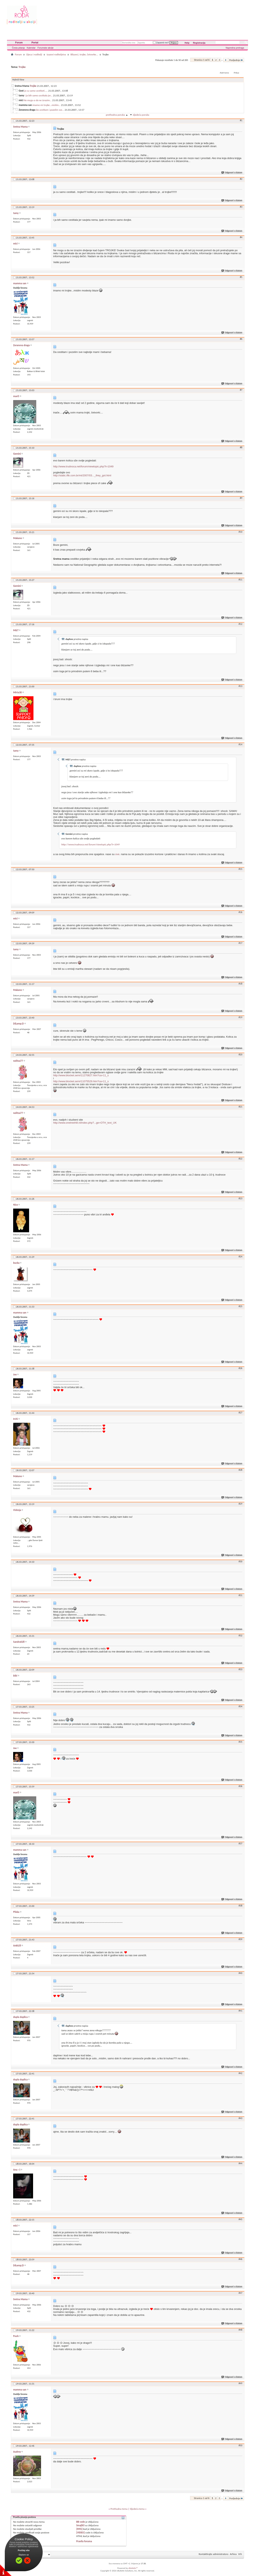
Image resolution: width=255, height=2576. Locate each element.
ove (117, 854)
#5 (241, 277)
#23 (240, 1198)
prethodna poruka (115, 114)
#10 (240, 531)
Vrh (240, 2554)
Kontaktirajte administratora (213, 2554)
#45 (240, 2219)
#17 (240, 943)
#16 (240, 912)
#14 (240, 744)
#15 (240, 869)
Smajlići (80, 2525)
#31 (240, 1595)
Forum (19, 42)
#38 (240, 1905)
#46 (240, 2259)
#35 (240, 1741)
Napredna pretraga (235, 48)
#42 (240, 2073)
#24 (240, 1256)
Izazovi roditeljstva (56, 54)
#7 (241, 390)
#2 (241, 179)
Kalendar (31, 48)
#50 (240, 2445)
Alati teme (224, 72)
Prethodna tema (119, 2508)
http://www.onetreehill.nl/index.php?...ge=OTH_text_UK (85, 1122)
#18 (240, 983)
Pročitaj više (24, 2550)
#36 (240, 1786)
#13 (240, 686)
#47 (240, 2293)
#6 (241, 339)
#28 (240, 1470)
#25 (240, 1306)
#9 (241, 498)
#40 (240, 1973)
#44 (240, 2163)
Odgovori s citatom (232, 172)
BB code (80, 2521)
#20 (240, 1054)
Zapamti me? (161, 42)
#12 (240, 624)
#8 (241, 447)
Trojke (22, 67)
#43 (240, 2118)
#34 (240, 1706)
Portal (34, 42)
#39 (240, 1939)
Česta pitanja (18, 48)
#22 (240, 1158)
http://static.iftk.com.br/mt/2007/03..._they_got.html (82, 475)
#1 (241, 120)
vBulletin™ (133, 2568)
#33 (240, 1669)
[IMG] (79, 2528)
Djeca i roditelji (34, 54)
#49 (240, 2383)
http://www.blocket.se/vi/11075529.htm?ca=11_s (81, 1081)
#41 (240, 2010)
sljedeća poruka (141, 114)
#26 (240, 1368)
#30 (240, 1561)
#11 (240, 579)
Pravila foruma (84, 2541)
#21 (240, 1106)
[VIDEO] (80, 2532)
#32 (240, 1635)
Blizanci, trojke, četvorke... (84, 54)
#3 (241, 206)
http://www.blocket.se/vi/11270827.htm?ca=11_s (81, 1075)
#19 (240, 1017)
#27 (240, 1412)
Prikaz (236, 72)
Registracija (199, 43)
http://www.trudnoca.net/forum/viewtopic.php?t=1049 (83, 466)
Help (187, 43)
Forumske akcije (45, 48)
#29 (240, 1503)
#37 (240, 1843)
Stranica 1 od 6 (202, 59)
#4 (241, 237)
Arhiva (233, 2554)
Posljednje (236, 60)
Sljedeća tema (137, 2508)
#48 (240, 2329)
